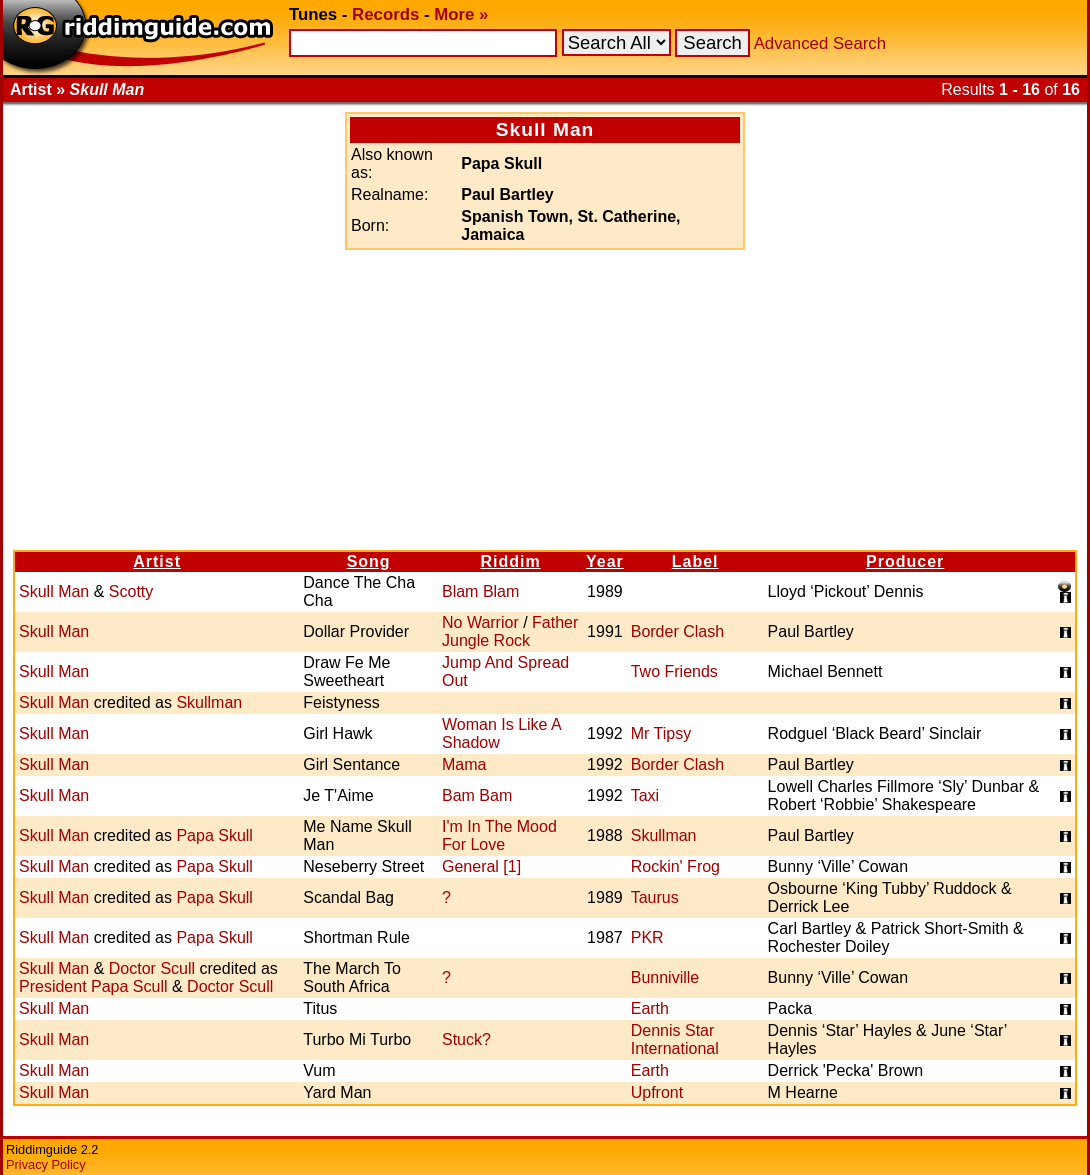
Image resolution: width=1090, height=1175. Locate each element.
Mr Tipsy (661, 733)
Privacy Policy (46, 1164)
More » (461, 14)
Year (605, 561)
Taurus (655, 897)
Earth (650, 1008)
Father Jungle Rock (510, 631)
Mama (464, 764)
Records (385, 14)
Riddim (510, 561)
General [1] (481, 866)
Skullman (209, 702)
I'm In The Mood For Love (499, 835)
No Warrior (480, 622)
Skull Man (54, 591)
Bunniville (665, 977)
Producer (905, 561)
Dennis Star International (675, 1039)
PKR (647, 937)
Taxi (645, 795)
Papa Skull (214, 835)
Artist (157, 561)
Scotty (131, 591)
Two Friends (674, 671)
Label (695, 561)
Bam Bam (477, 795)
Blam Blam (480, 591)
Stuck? (466, 1039)
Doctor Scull (152, 968)
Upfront (657, 1092)
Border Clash (677, 631)
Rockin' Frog (675, 866)
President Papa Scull (93, 986)
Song (369, 561)
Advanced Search (820, 43)
